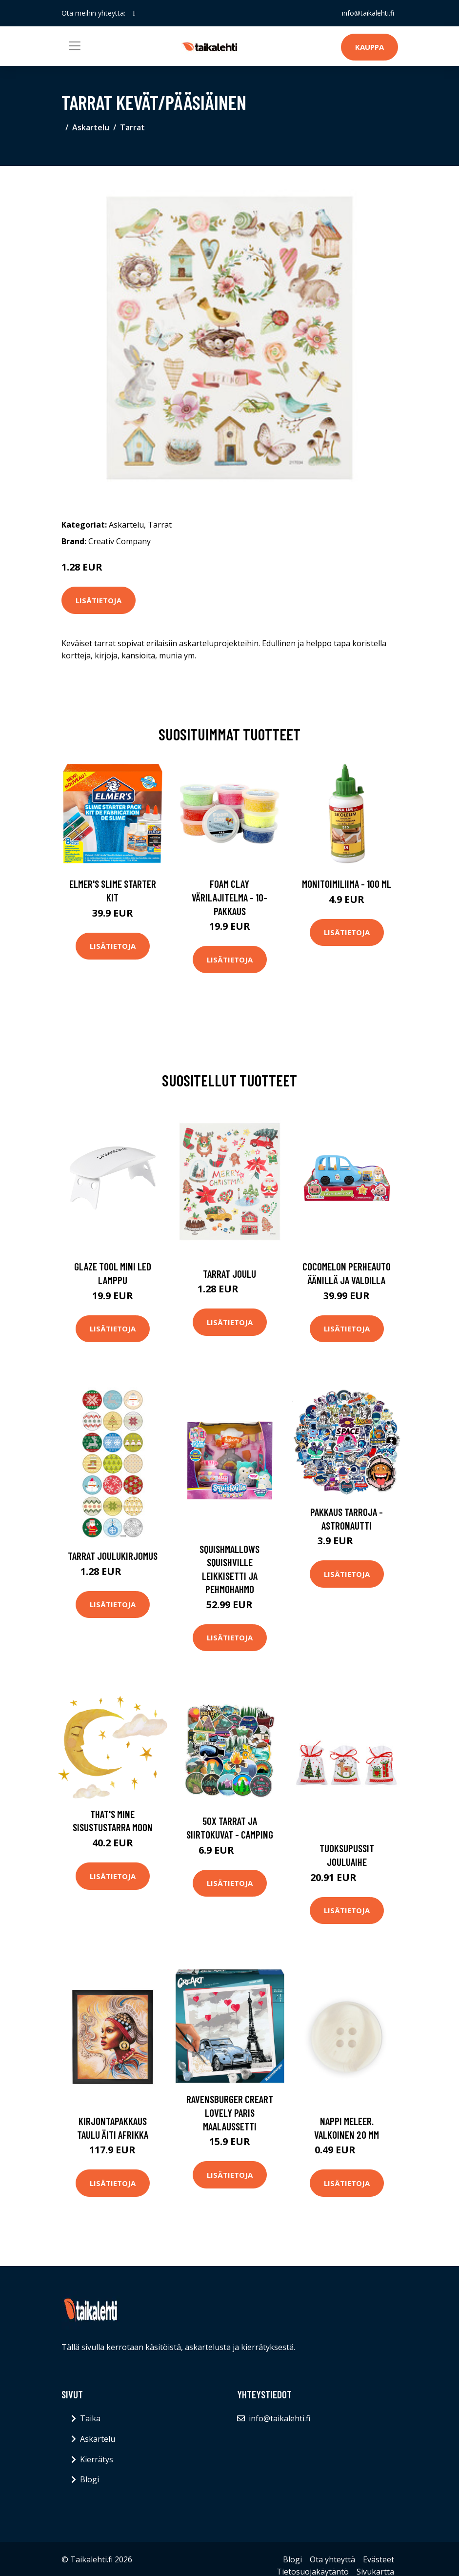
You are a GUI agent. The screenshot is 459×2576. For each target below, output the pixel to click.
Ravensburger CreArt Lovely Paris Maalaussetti (229, 2112)
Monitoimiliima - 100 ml (346, 884)
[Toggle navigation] (74, 46)
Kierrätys (96, 2459)
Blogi (89, 2479)
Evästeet (378, 2559)
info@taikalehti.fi (368, 13)
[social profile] (134, 13)
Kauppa (369, 47)
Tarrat (132, 127)
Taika (90, 2418)
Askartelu (90, 127)
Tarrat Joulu (229, 1274)
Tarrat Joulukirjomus (113, 1556)
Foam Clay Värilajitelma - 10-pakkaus (229, 897)
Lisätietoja (98, 600)
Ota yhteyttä (332, 2559)
